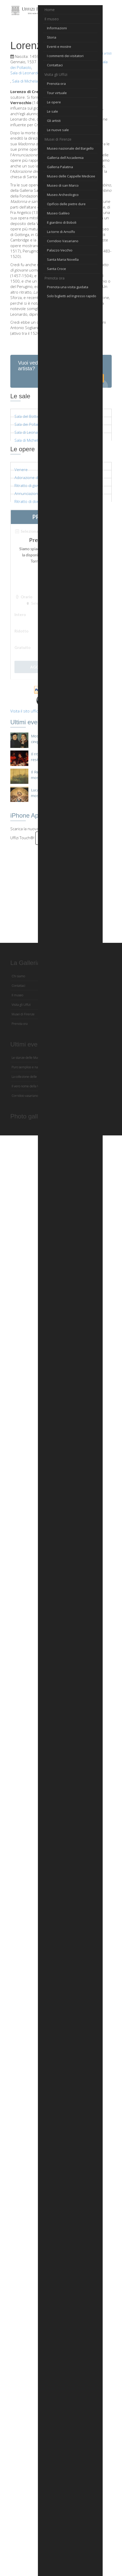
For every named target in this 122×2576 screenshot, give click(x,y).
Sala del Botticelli (29, 416)
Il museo (51, 18)
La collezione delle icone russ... (33, 1076)
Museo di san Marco (63, 185)
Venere (21, 469)
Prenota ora (56, 83)
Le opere (54, 102)
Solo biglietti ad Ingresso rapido (71, 296)
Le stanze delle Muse (26, 1057)
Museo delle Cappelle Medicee (71, 176)
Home (49, 9)
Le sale (52, 111)
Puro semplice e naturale (29, 1067)
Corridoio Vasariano (62, 241)
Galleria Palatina (60, 167)
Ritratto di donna (29, 501)
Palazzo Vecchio (59, 250)
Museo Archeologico (63, 194)
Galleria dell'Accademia (65, 157)
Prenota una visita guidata (67, 287)
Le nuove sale (58, 130)
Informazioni (57, 28)
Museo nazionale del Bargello (70, 148)
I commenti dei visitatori (65, 55)
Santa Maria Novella (63, 259)
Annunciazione (27, 493)
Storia (51, 37)
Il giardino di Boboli (61, 222)
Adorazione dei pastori (34, 477)
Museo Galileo (58, 213)
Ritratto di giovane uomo (35, 485)
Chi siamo (18, 976)
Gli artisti (54, 120)
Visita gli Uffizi (55, 74)
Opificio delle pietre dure (66, 204)
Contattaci (55, 65)
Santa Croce (56, 268)
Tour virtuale (57, 93)
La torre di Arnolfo (61, 231)
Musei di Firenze (57, 139)
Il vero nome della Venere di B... (34, 1086)
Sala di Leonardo (29, 432)
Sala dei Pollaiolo (29, 424)
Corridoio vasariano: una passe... (33, 1095)
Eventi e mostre (59, 46)
